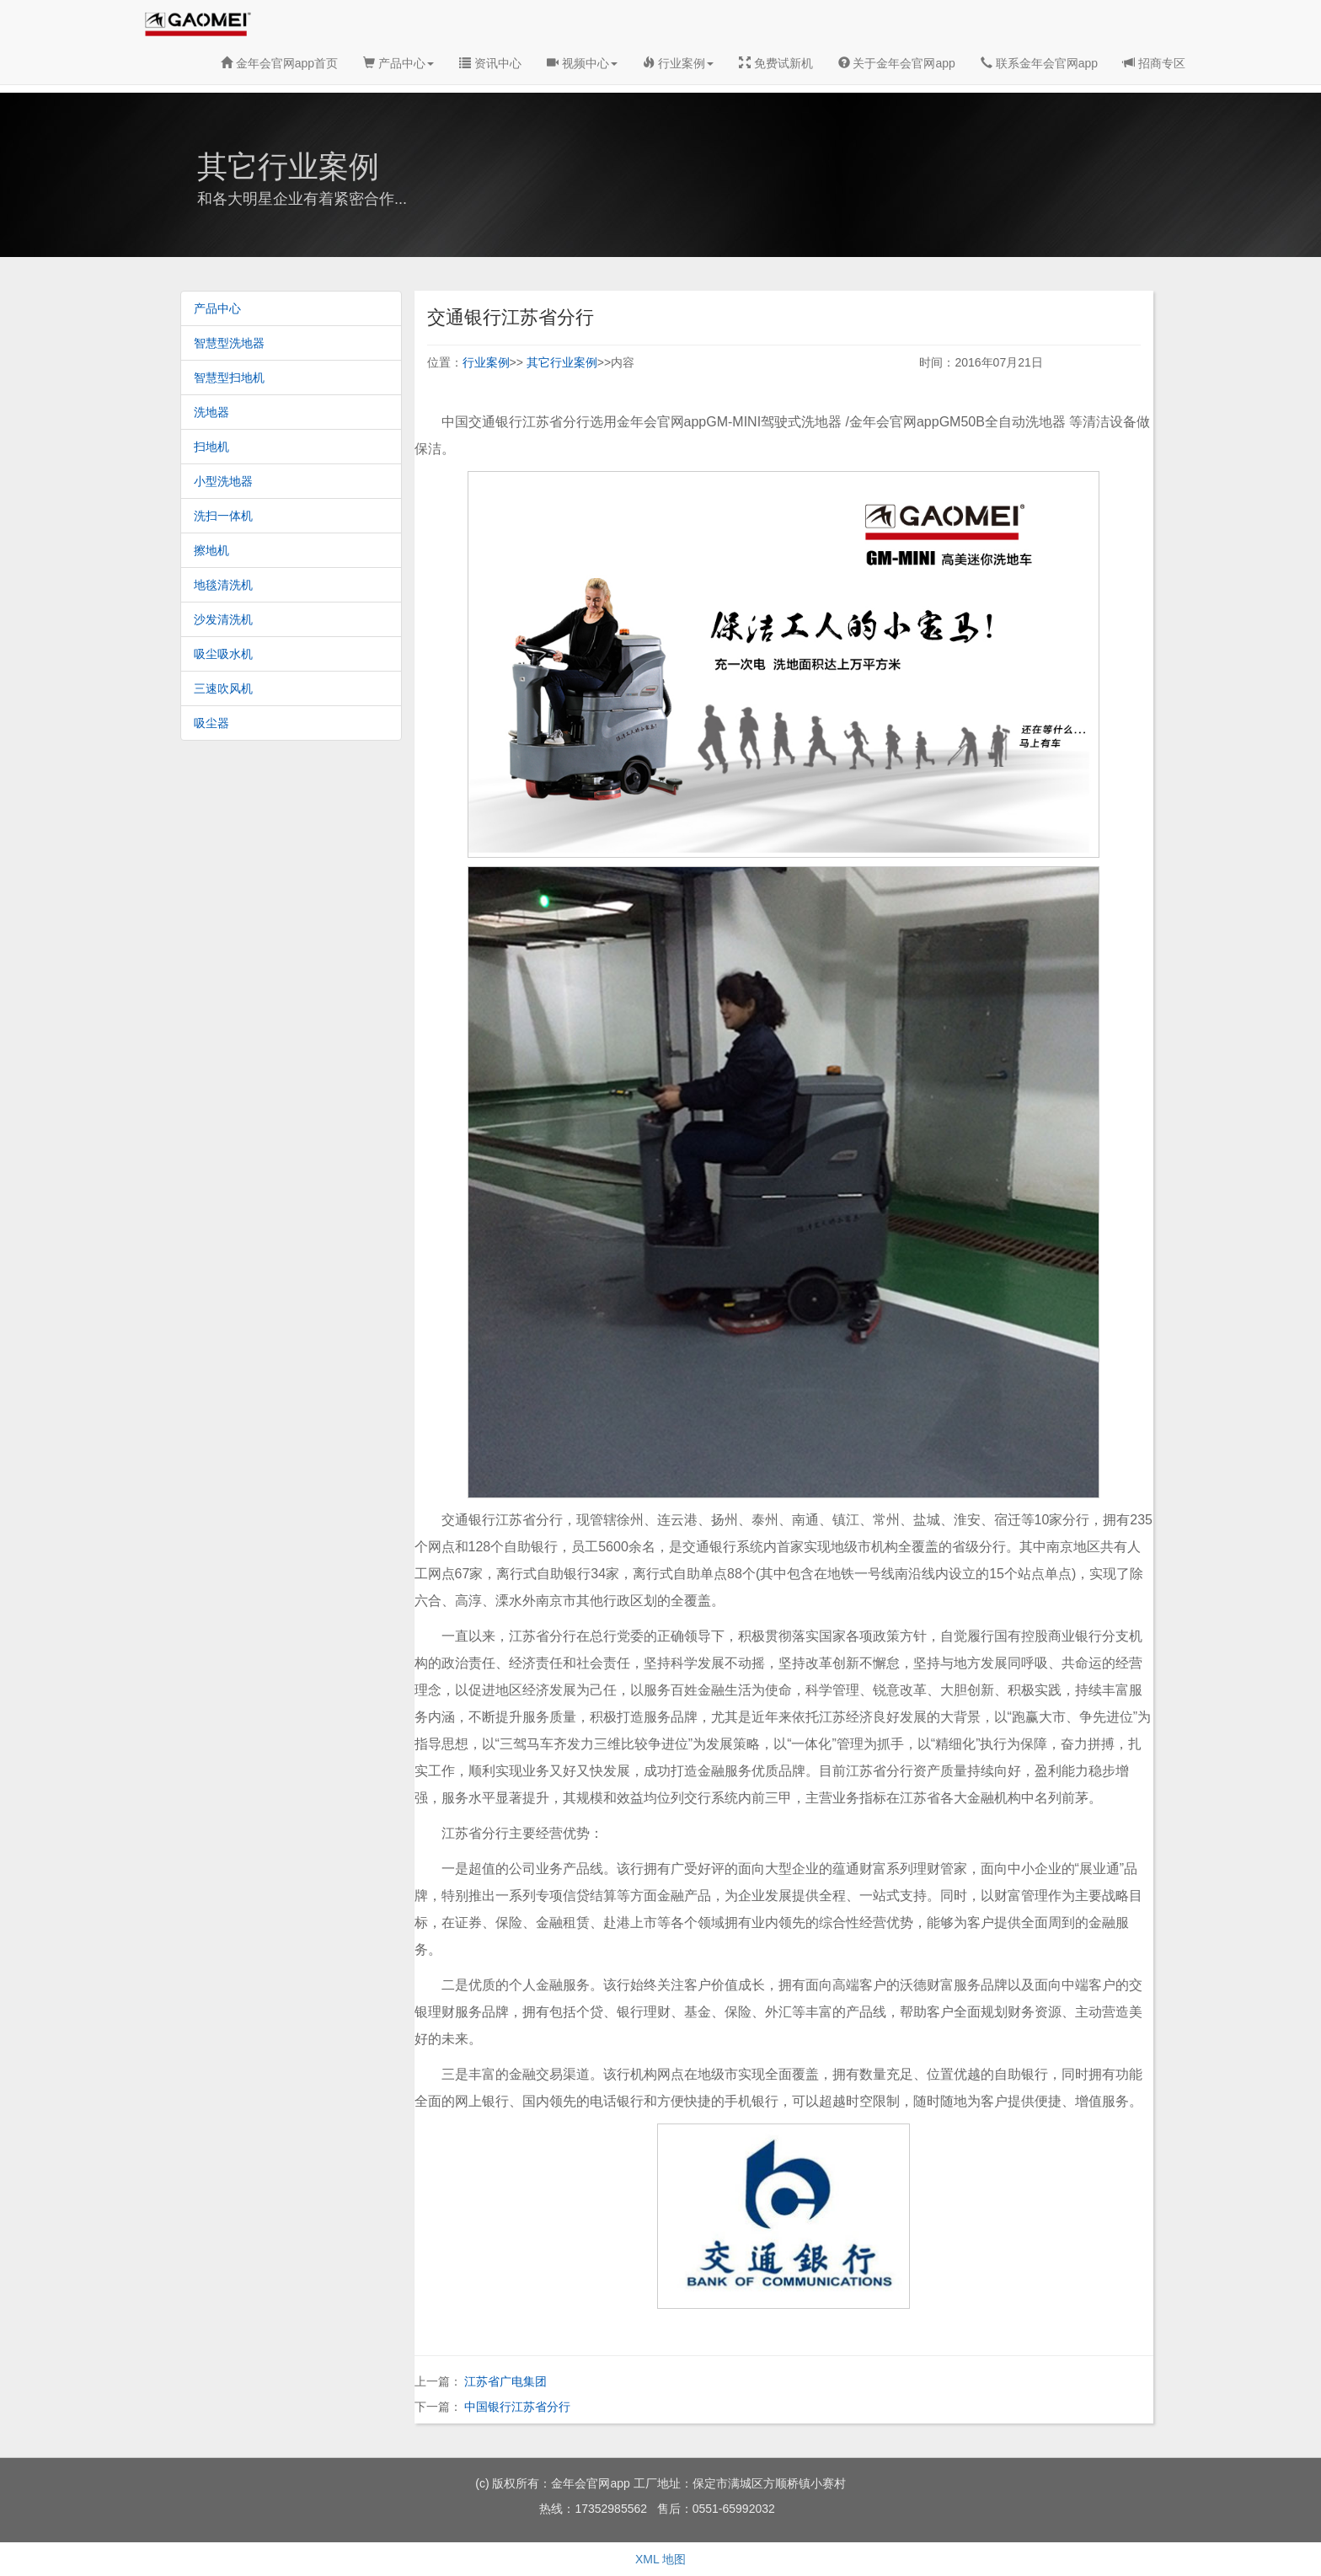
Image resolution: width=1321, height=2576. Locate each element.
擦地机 (211, 550)
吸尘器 (211, 723)
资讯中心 (490, 63)
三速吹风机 (223, 688)
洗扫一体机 (223, 515)
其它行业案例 (562, 362)
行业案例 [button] (678, 63)
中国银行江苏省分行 (517, 2406)
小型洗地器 (223, 481)
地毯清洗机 (223, 585)
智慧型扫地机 (229, 377)
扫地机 (211, 446)
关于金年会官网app (896, 63)
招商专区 (1154, 63)
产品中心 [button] (398, 63)
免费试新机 (776, 63)
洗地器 (211, 412)
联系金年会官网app (1039, 63)
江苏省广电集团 (505, 2381)
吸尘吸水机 (223, 654)
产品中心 (217, 308)
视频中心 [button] (582, 63)
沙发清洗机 (223, 619)
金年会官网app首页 (279, 63)
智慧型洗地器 (229, 343)
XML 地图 (660, 2559)
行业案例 (486, 362)
